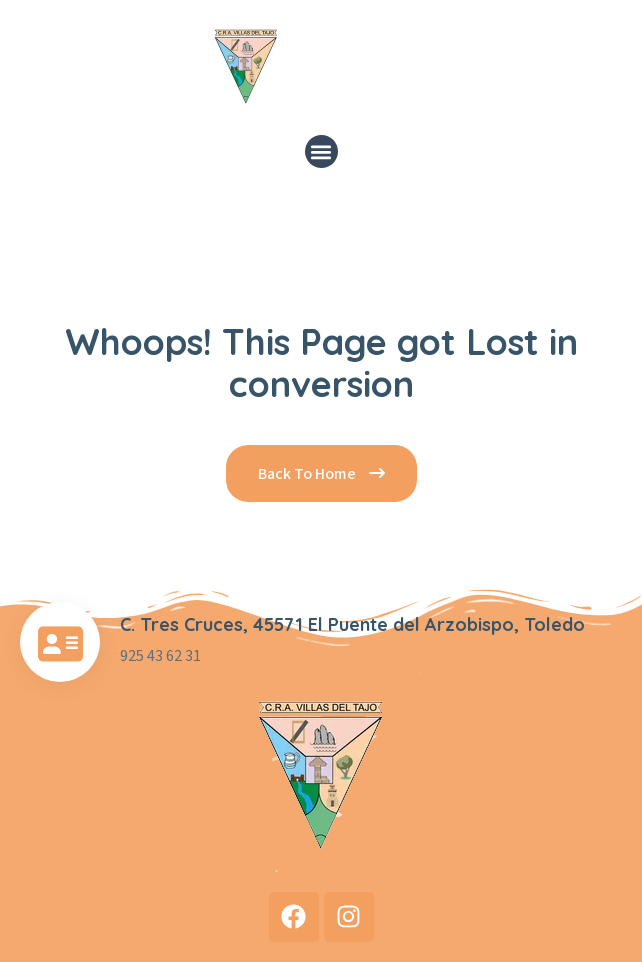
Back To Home (321, 474)
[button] (321, 151)
